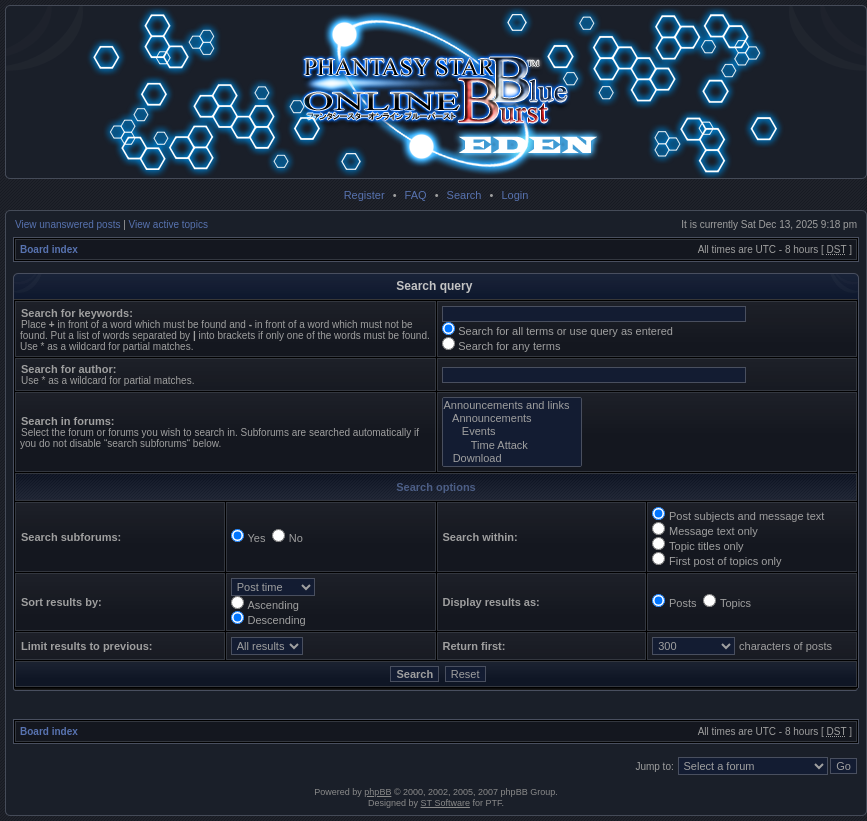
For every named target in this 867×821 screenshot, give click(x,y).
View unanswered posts (67, 224)
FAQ (416, 195)
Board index (49, 249)
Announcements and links (512, 405)
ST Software (445, 803)
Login (514, 195)
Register (364, 195)
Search (464, 195)
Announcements (512, 418)
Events (512, 431)
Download (512, 458)
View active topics (168, 224)
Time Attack (512, 445)
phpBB (377, 792)
